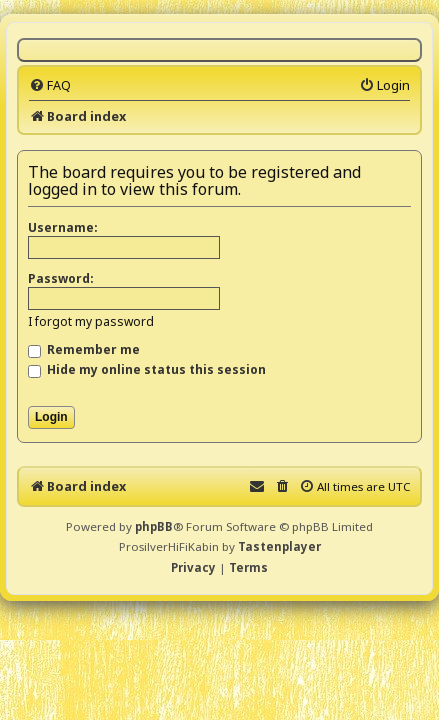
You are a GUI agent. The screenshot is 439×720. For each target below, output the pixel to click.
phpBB (154, 526)
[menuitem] (50, 85)
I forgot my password (91, 321)
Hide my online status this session (147, 369)
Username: (63, 227)
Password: (61, 278)
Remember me (84, 349)
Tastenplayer (279, 546)
